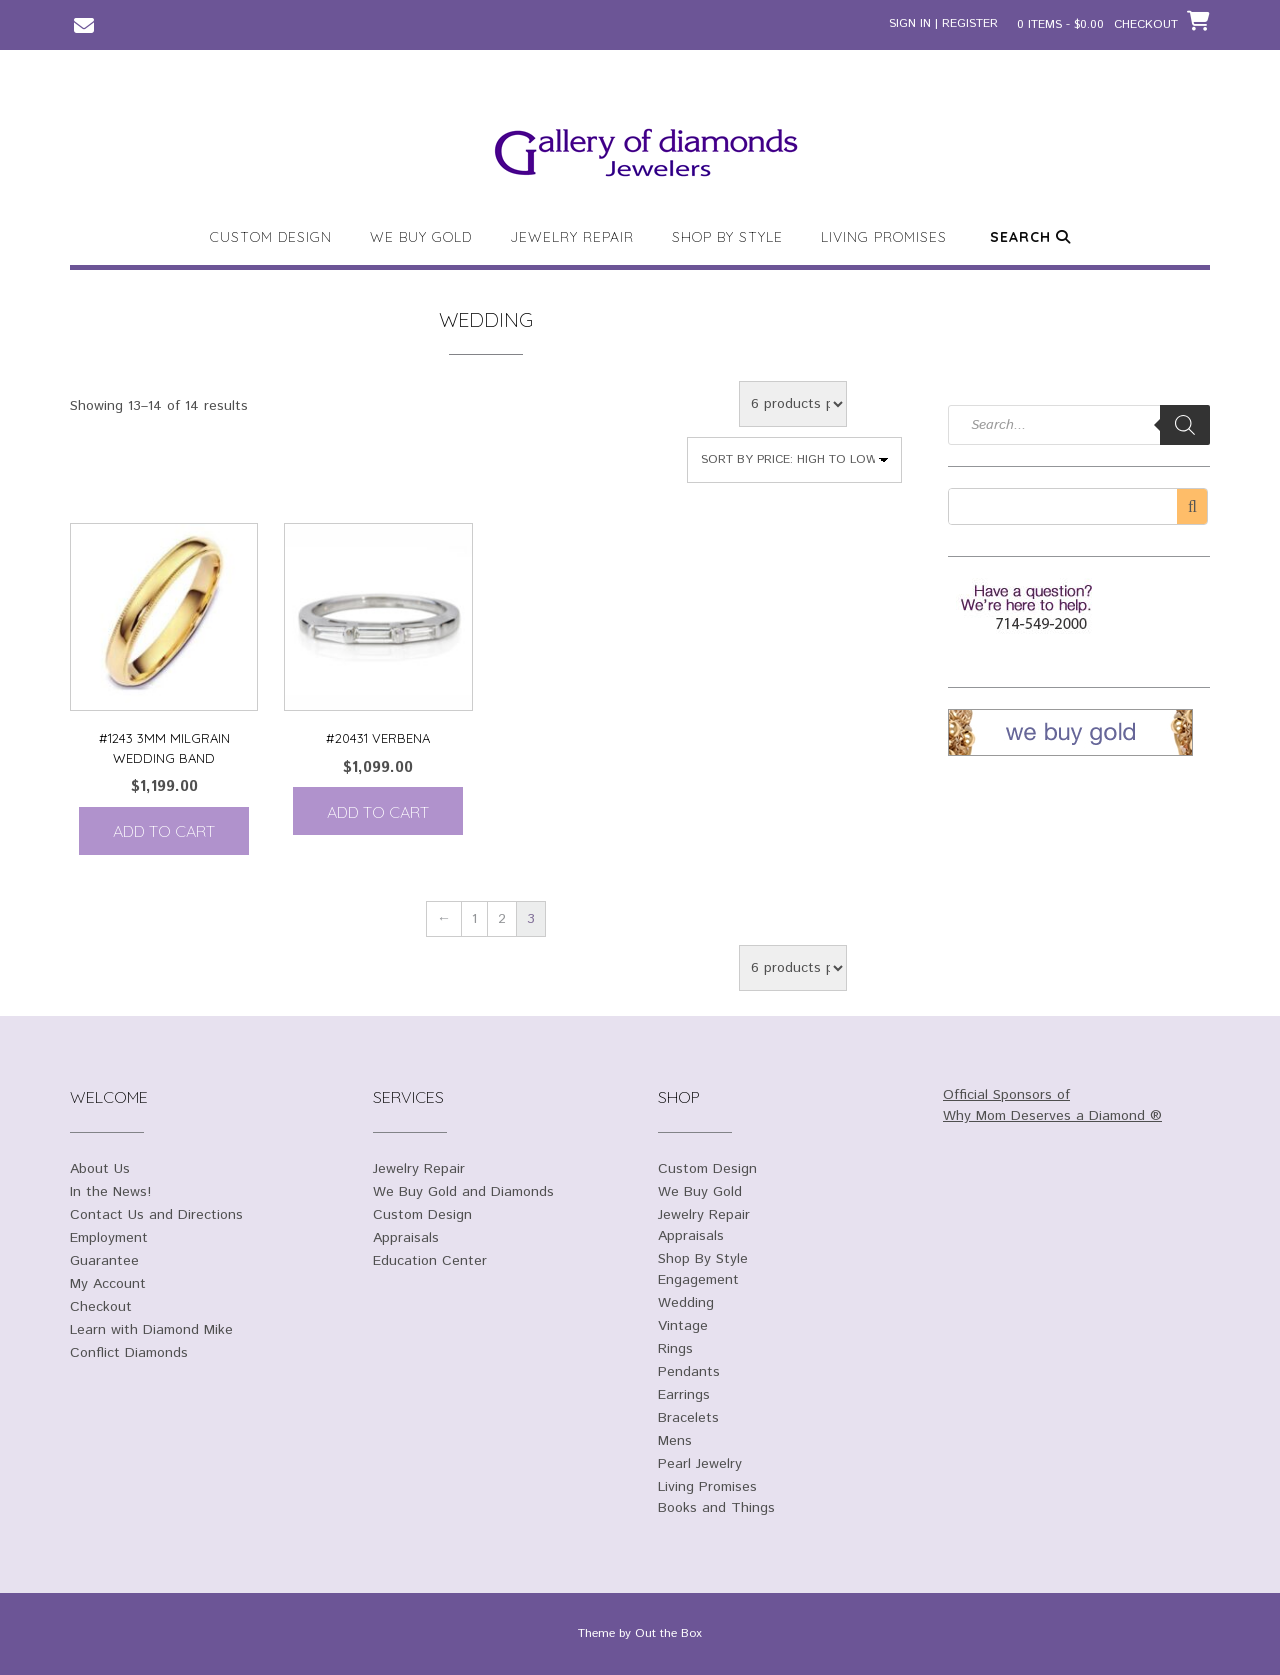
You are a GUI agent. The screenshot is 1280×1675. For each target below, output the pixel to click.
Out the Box (668, 1633)
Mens (675, 1441)
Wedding (686, 1303)
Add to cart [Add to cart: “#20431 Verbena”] (378, 812)
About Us (100, 1169)
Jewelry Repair (572, 237)
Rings (675, 1349)
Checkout (101, 1307)
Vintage (683, 1326)
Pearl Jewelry (700, 1464)
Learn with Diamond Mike (151, 1330)
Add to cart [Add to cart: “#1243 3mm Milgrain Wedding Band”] (164, 831)
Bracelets (688, 1418)
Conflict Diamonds (129, 1353)
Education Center (430, 1261)
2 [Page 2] (502, 919)
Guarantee (104, 1261)
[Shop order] (794, 460)
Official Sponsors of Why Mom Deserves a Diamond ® (1052, 1105)
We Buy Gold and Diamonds (463, 1192)
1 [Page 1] (474, 919)
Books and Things (716, 1508)
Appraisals (406, 1238)
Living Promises (884, 237)
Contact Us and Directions (156, 1215)
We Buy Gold (421, 237)
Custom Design (271, 237)
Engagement (698, 1280)
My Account (108, 1284)
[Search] (1185, 425)
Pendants (689, 1372)
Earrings (684, 1395)
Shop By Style (727, 237)
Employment (109, 1238)
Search (1030, 237)
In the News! (110, 1192)
